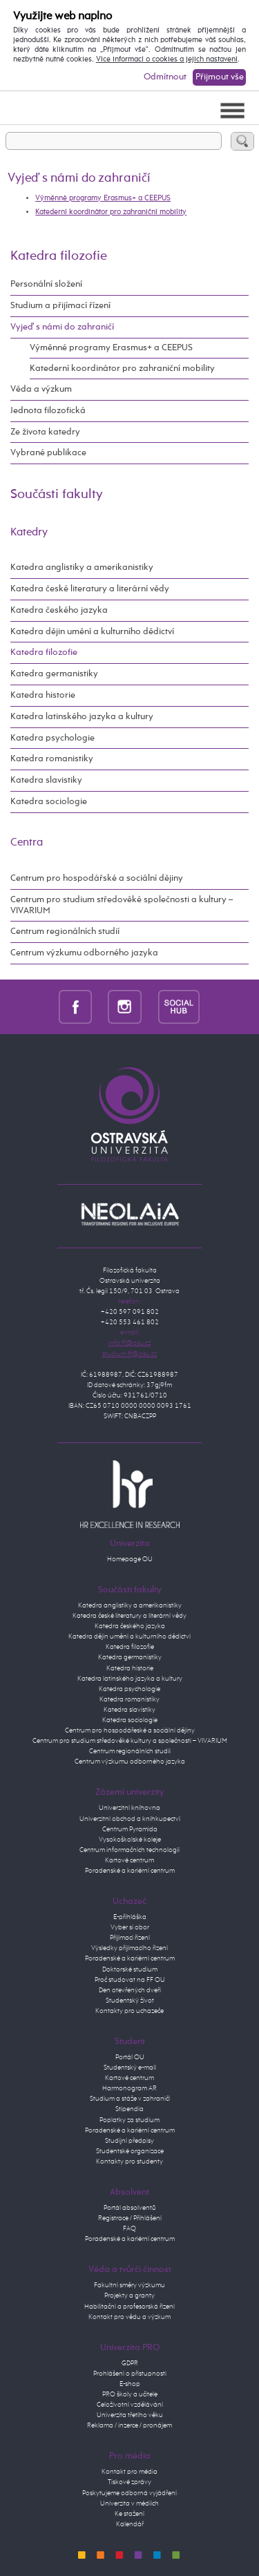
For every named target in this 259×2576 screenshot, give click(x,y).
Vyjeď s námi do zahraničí (62, 327)
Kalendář (130, 2524)
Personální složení (46, 284)
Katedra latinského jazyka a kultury (81, 716)
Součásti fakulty (56, 494)
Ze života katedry (45, 432)
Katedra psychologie (52, 738)
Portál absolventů (130, 2207)
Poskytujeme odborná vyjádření (129, 2493)
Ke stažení (129, 2513)
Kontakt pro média (129, 2471)
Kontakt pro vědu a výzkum (129, 2316)
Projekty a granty (129, 2295)
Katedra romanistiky (51, 758)
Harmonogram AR (129, 2088)
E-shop (129, 2384)
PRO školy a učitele (129, 2394)
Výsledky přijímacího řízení (129, 1948)
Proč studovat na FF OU (130, 1979)
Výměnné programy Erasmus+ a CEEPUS (103, 198)
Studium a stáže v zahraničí (130, 2098)
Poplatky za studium (129, 2120)
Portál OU (129, 2057)
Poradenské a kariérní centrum (130, 1870)
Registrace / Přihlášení (130, 2218)
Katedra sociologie (48, 801)
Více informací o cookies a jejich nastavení (167, 59)
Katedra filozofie (58, 256)
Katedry (29, 532)
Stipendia (129, 2109)
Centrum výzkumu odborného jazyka (84, 952)
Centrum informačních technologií (129, 1850)
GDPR (130, 2363)
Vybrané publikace (48, 452)
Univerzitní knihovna (129, 1807)
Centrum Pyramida (129, 1829)
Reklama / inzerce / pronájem (129, 2425)
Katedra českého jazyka (59, 610)
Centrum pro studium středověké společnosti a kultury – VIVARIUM (121, 905)
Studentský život (130, 2000)
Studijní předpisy (129, 2140)
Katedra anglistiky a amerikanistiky (81, 567)
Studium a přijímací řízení (60, 305)
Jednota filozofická (48, 410)
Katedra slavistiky (46, 780)
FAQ (129, 2228)
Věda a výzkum (41, 389)
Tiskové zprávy (129, 2482)
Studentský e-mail (130, 2067)
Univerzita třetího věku (130, 2415)
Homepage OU (130, 1559)
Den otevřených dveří (130, 1990)
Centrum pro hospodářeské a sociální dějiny (130, 1730)
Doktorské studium (129, 1969)
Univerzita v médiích (129, 2503)
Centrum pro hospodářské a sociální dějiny (96, 878)
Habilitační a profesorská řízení (129, 2306)
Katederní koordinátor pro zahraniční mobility (110, 212)
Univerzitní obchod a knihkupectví (129, 1818)
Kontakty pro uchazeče (129, 2010)
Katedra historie (42, 695)
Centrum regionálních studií (64, 931)
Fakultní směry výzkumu (129, 2285)
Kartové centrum (129, 1860)
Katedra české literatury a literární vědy (89, 588)
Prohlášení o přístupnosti (129, 2373)
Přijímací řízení (130, 1937)
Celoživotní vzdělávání (130, 2404)
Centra (26, 842)
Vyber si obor (130, 1927)
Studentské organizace (130, 2151)
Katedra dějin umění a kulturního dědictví (92, 631)
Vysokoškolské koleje (130, 1839)
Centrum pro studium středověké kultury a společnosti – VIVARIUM (129, 1740)
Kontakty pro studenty (129, 2161)
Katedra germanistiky (54, 673)
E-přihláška (129, 1917)
